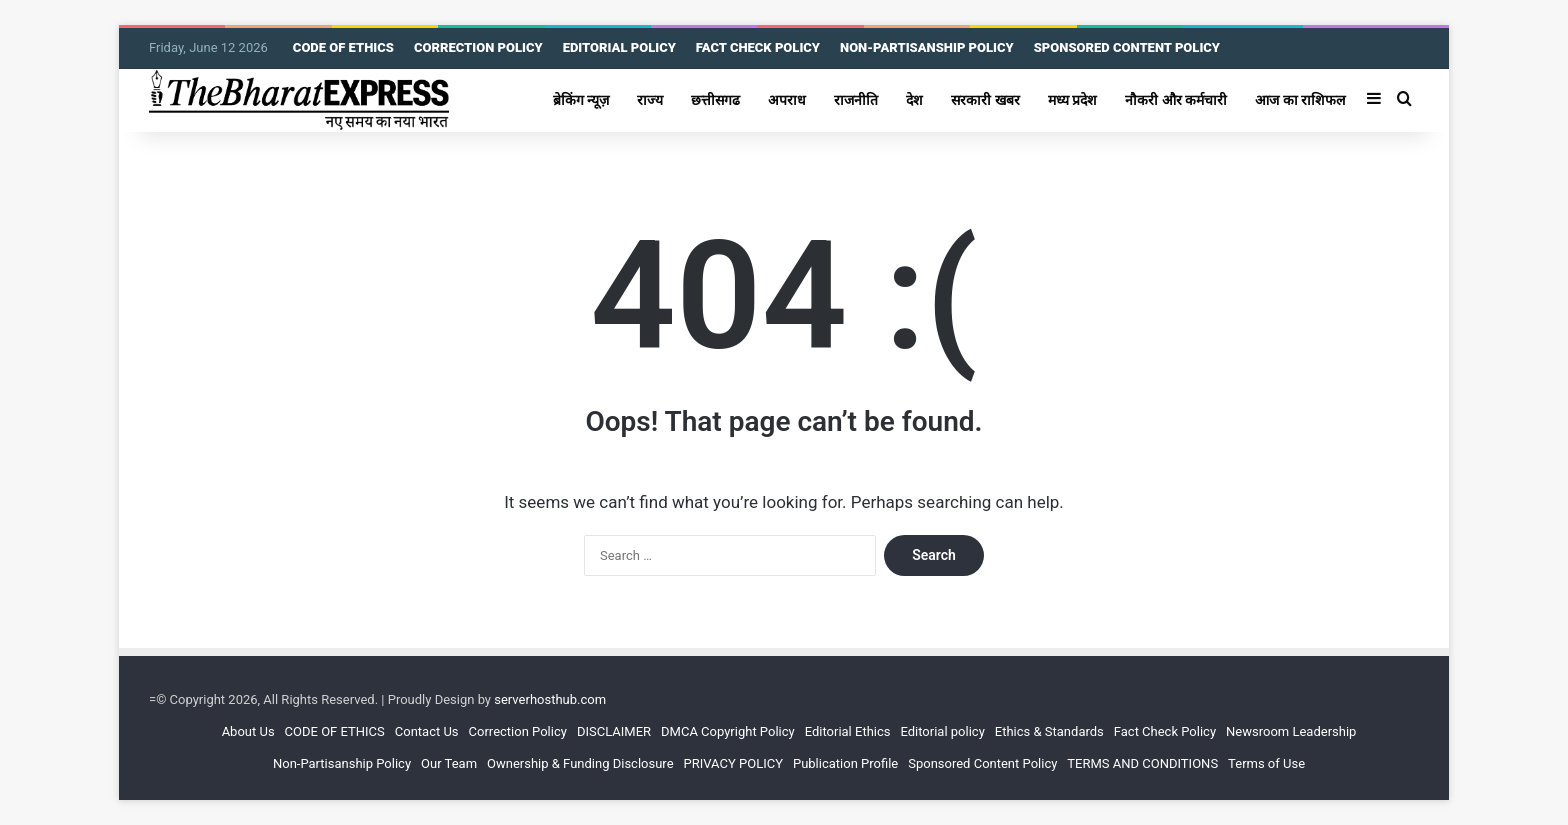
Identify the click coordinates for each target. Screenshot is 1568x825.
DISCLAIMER (614, 731)
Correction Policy (518, 731)
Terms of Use (1266, 763)
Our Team (449, 763)
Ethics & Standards (1049, 731)
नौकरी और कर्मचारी (1176, 100)
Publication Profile (845, 763)
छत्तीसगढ (715, 100)
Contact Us (427, 731)
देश (914, 100)
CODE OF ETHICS (343, 47)
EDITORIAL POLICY (619, 47)
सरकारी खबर (985, 100)
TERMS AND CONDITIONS (1142, 763)
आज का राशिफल (1300, 100)
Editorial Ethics (848, 731)
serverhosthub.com (550, 699)
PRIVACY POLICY (733, 763)
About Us (248, 731)
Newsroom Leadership (1291, 731)
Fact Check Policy (1165, 731)
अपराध (787, 100)
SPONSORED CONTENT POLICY (1127, 47)
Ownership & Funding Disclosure (580, 763)
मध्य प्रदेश (1073, 100)
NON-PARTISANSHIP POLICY (927, 47)
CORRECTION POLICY (478, 47)
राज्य (650, 100)
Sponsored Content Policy (982, 763)
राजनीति (856, 100)
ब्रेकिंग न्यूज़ (581, 100)
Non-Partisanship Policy (342, 763)
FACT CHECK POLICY (758, 47)
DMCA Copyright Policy (728, 731)
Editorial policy (942, 731)
